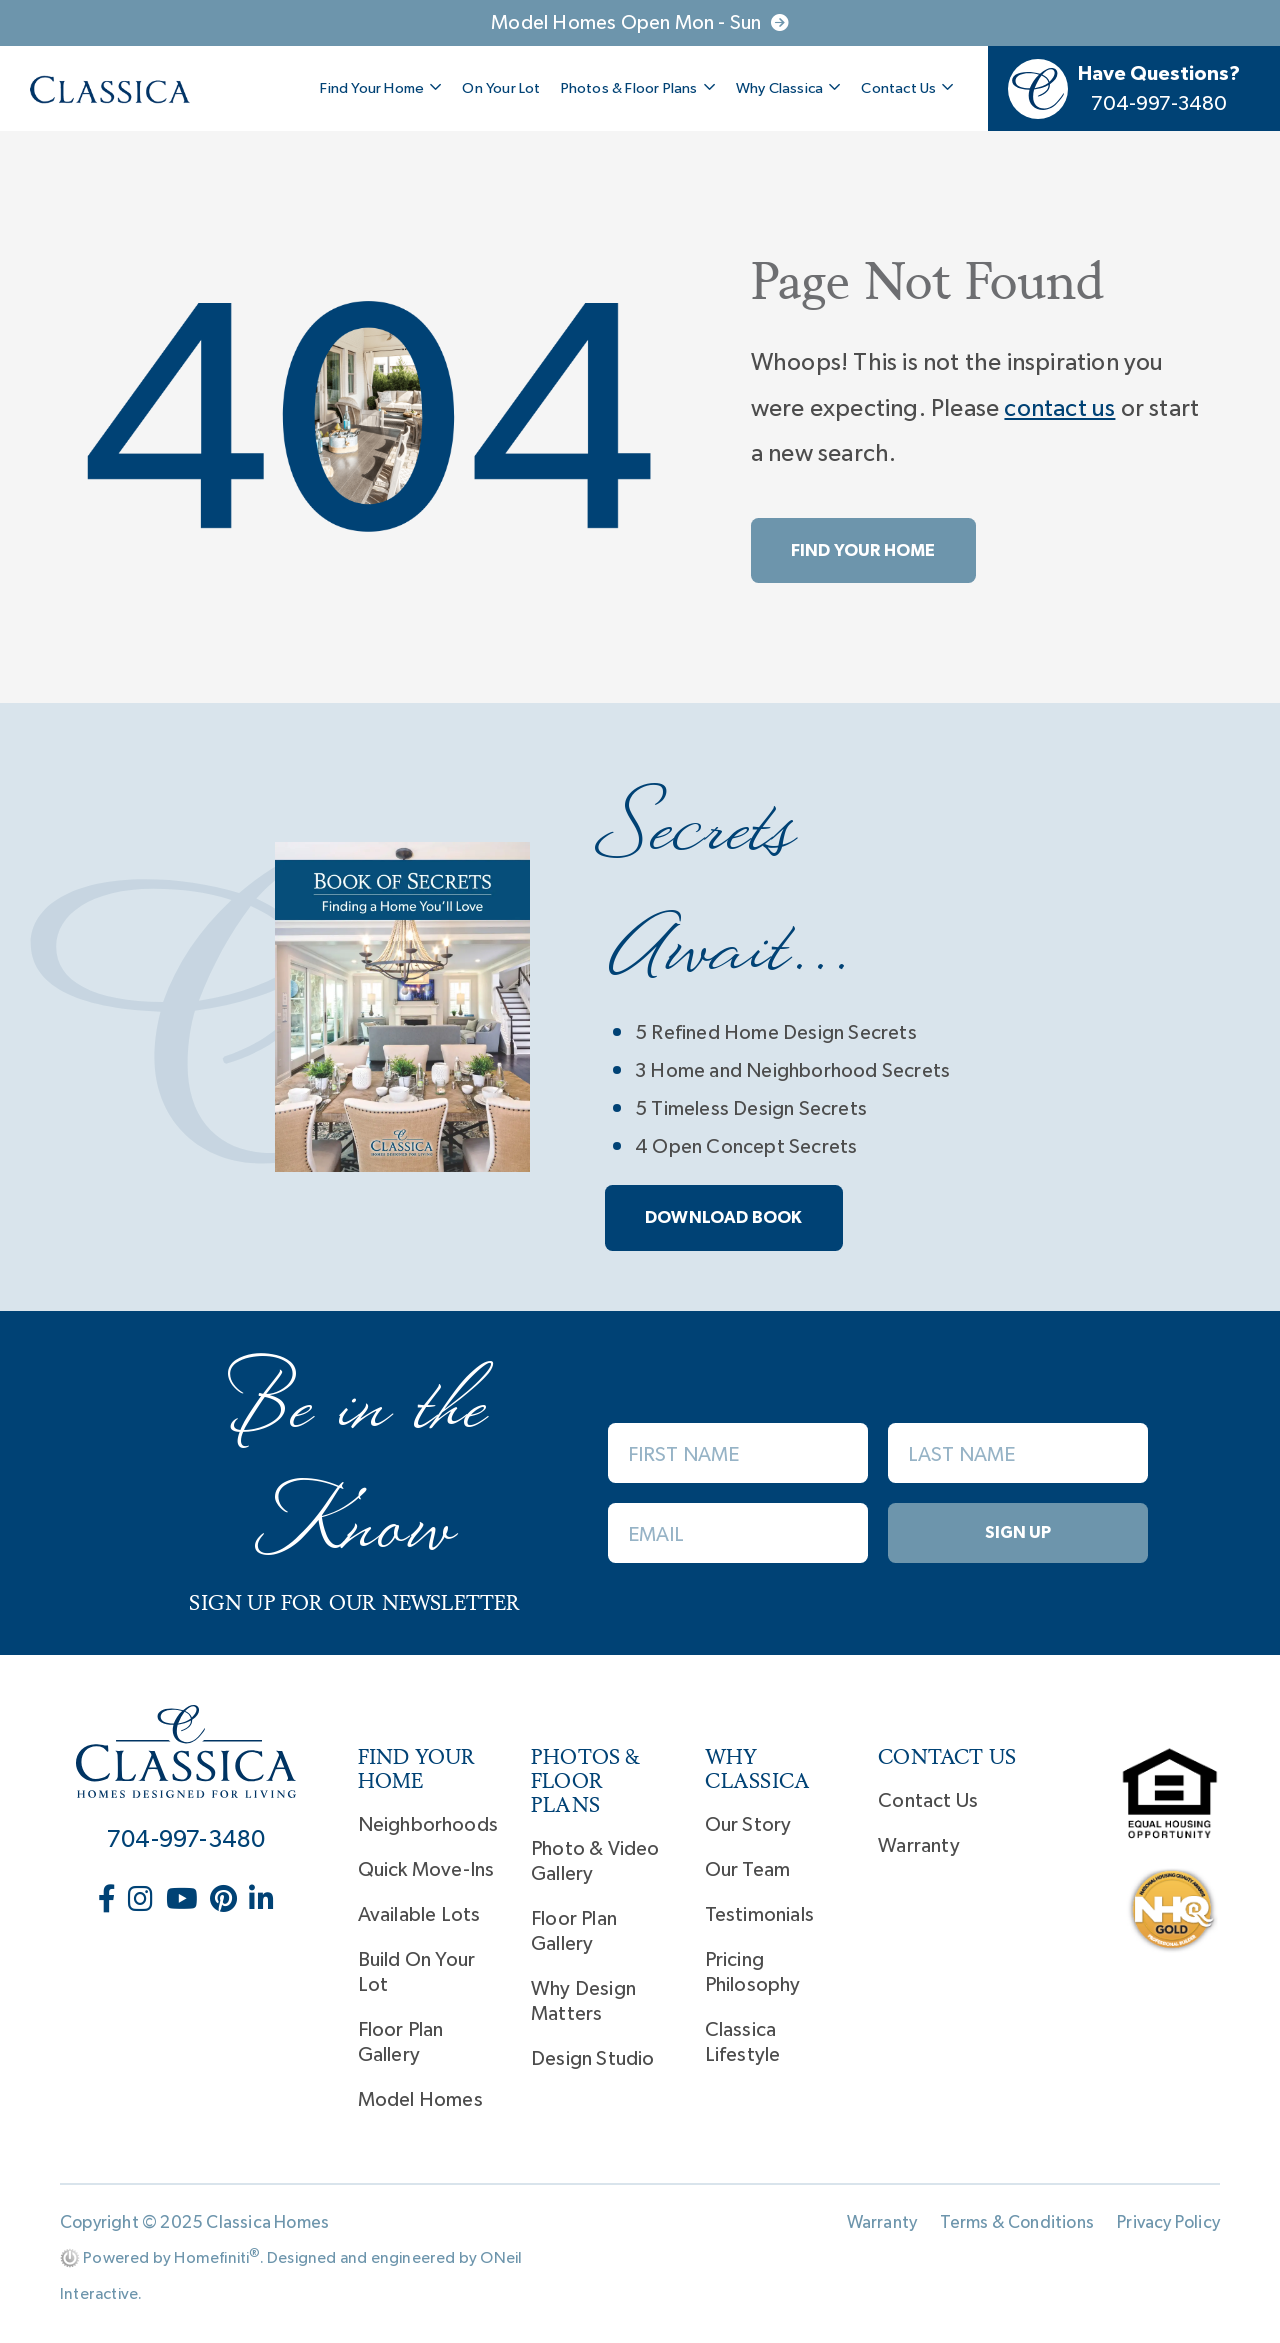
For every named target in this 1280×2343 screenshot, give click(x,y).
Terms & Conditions (1017, 2223)
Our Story (748, 1825)
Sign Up (1018, 1532)
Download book (724, 1217)
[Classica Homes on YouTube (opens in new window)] (184, 1901)
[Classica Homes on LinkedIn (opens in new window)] (261, 1901)
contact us (1059, 409)
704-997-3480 (186, 1840)
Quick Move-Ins (426, 1870)
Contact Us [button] (907, 88)
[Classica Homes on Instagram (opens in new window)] (142, 1901)
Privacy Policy (1168, 2223)
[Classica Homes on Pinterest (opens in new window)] (225, 1901)
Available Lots (419, 1915)
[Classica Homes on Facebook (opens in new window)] (109, 1901)
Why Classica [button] (789, 88)
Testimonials (759, 1915)
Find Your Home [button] (381, 88)
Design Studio (593, 2059)
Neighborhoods (428, 1825)
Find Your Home (863, 550)
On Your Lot (501, 88)
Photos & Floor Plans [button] (638, 88)
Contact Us (928, 1801)
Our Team (748, 1870)
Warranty (919, 1846)
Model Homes (420, 2100)
